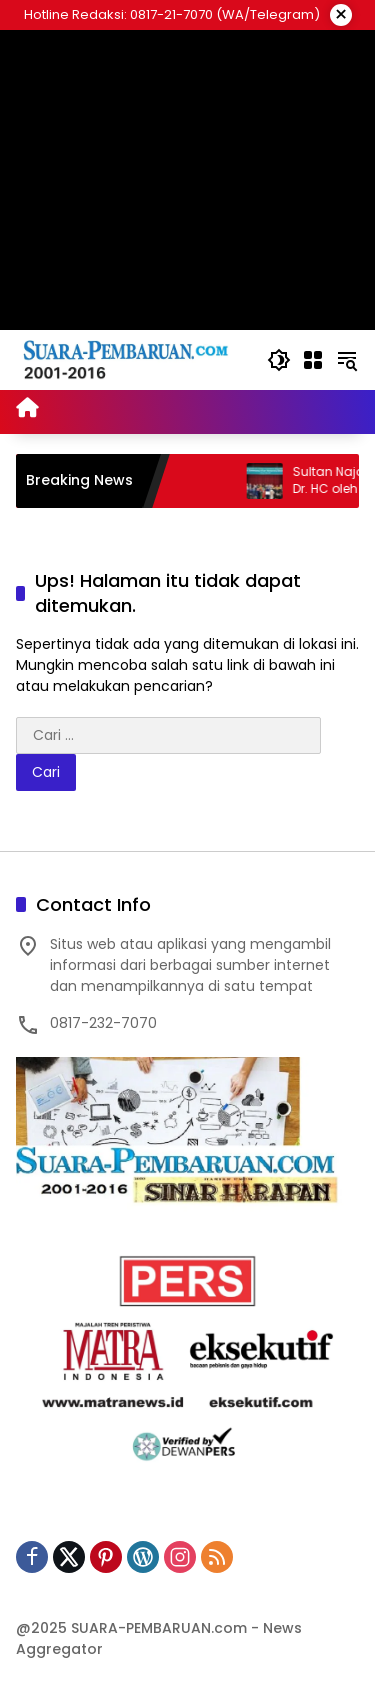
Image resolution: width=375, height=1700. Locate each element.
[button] (279, 360)
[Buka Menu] (313, 360)
